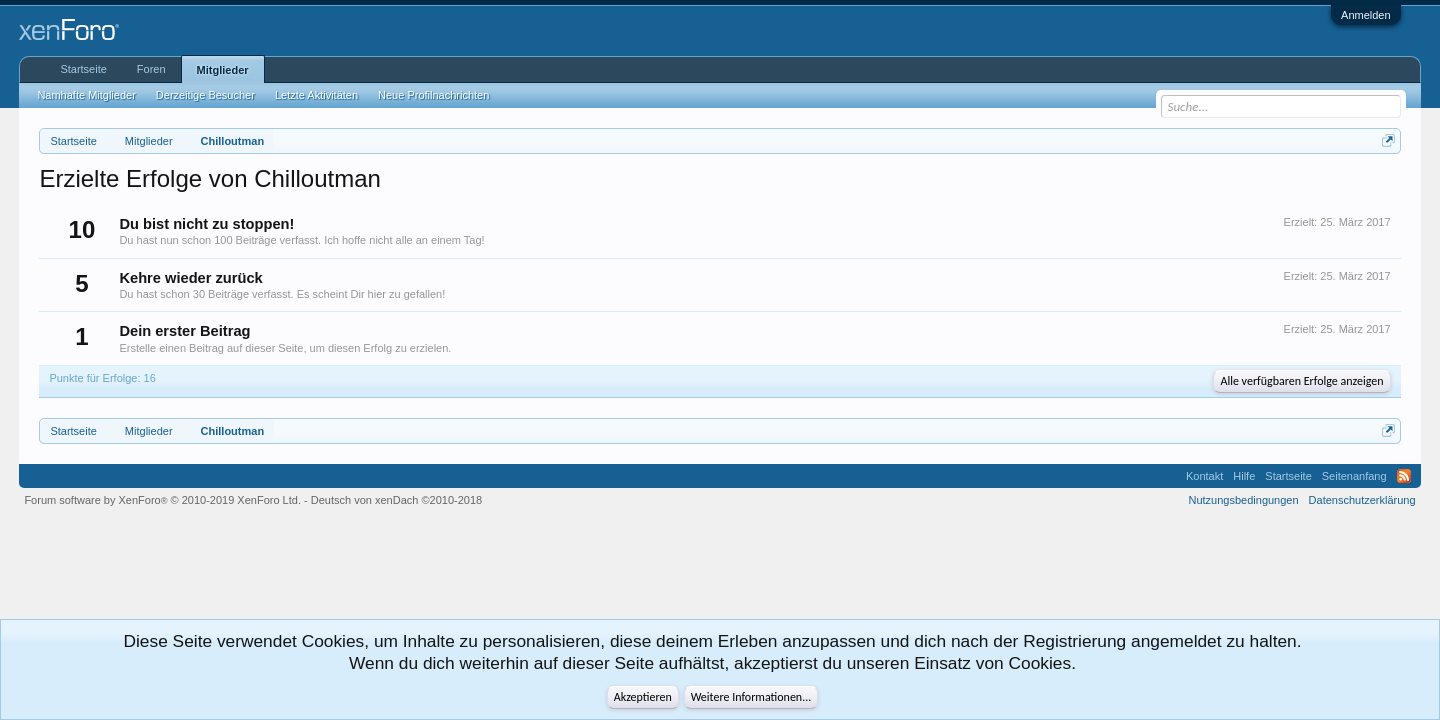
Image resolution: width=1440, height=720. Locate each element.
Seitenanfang (1354, 476)
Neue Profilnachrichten (433, 95)
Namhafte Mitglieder (86, 95)
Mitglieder (223, 70)
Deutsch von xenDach (396, 500)
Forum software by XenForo (162, 500)
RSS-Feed (1404, 476)
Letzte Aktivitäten (316, 95)
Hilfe (1244, 476)
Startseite (83, 69)
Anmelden (1366, 15)
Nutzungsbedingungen (1244, 500)
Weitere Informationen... (751, 697)
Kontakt (1204, 476)
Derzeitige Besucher (205, 95)
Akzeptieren (643, 697)
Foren (151, 69)
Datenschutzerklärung (1362, 500)
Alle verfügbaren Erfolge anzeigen (1301, 381)
